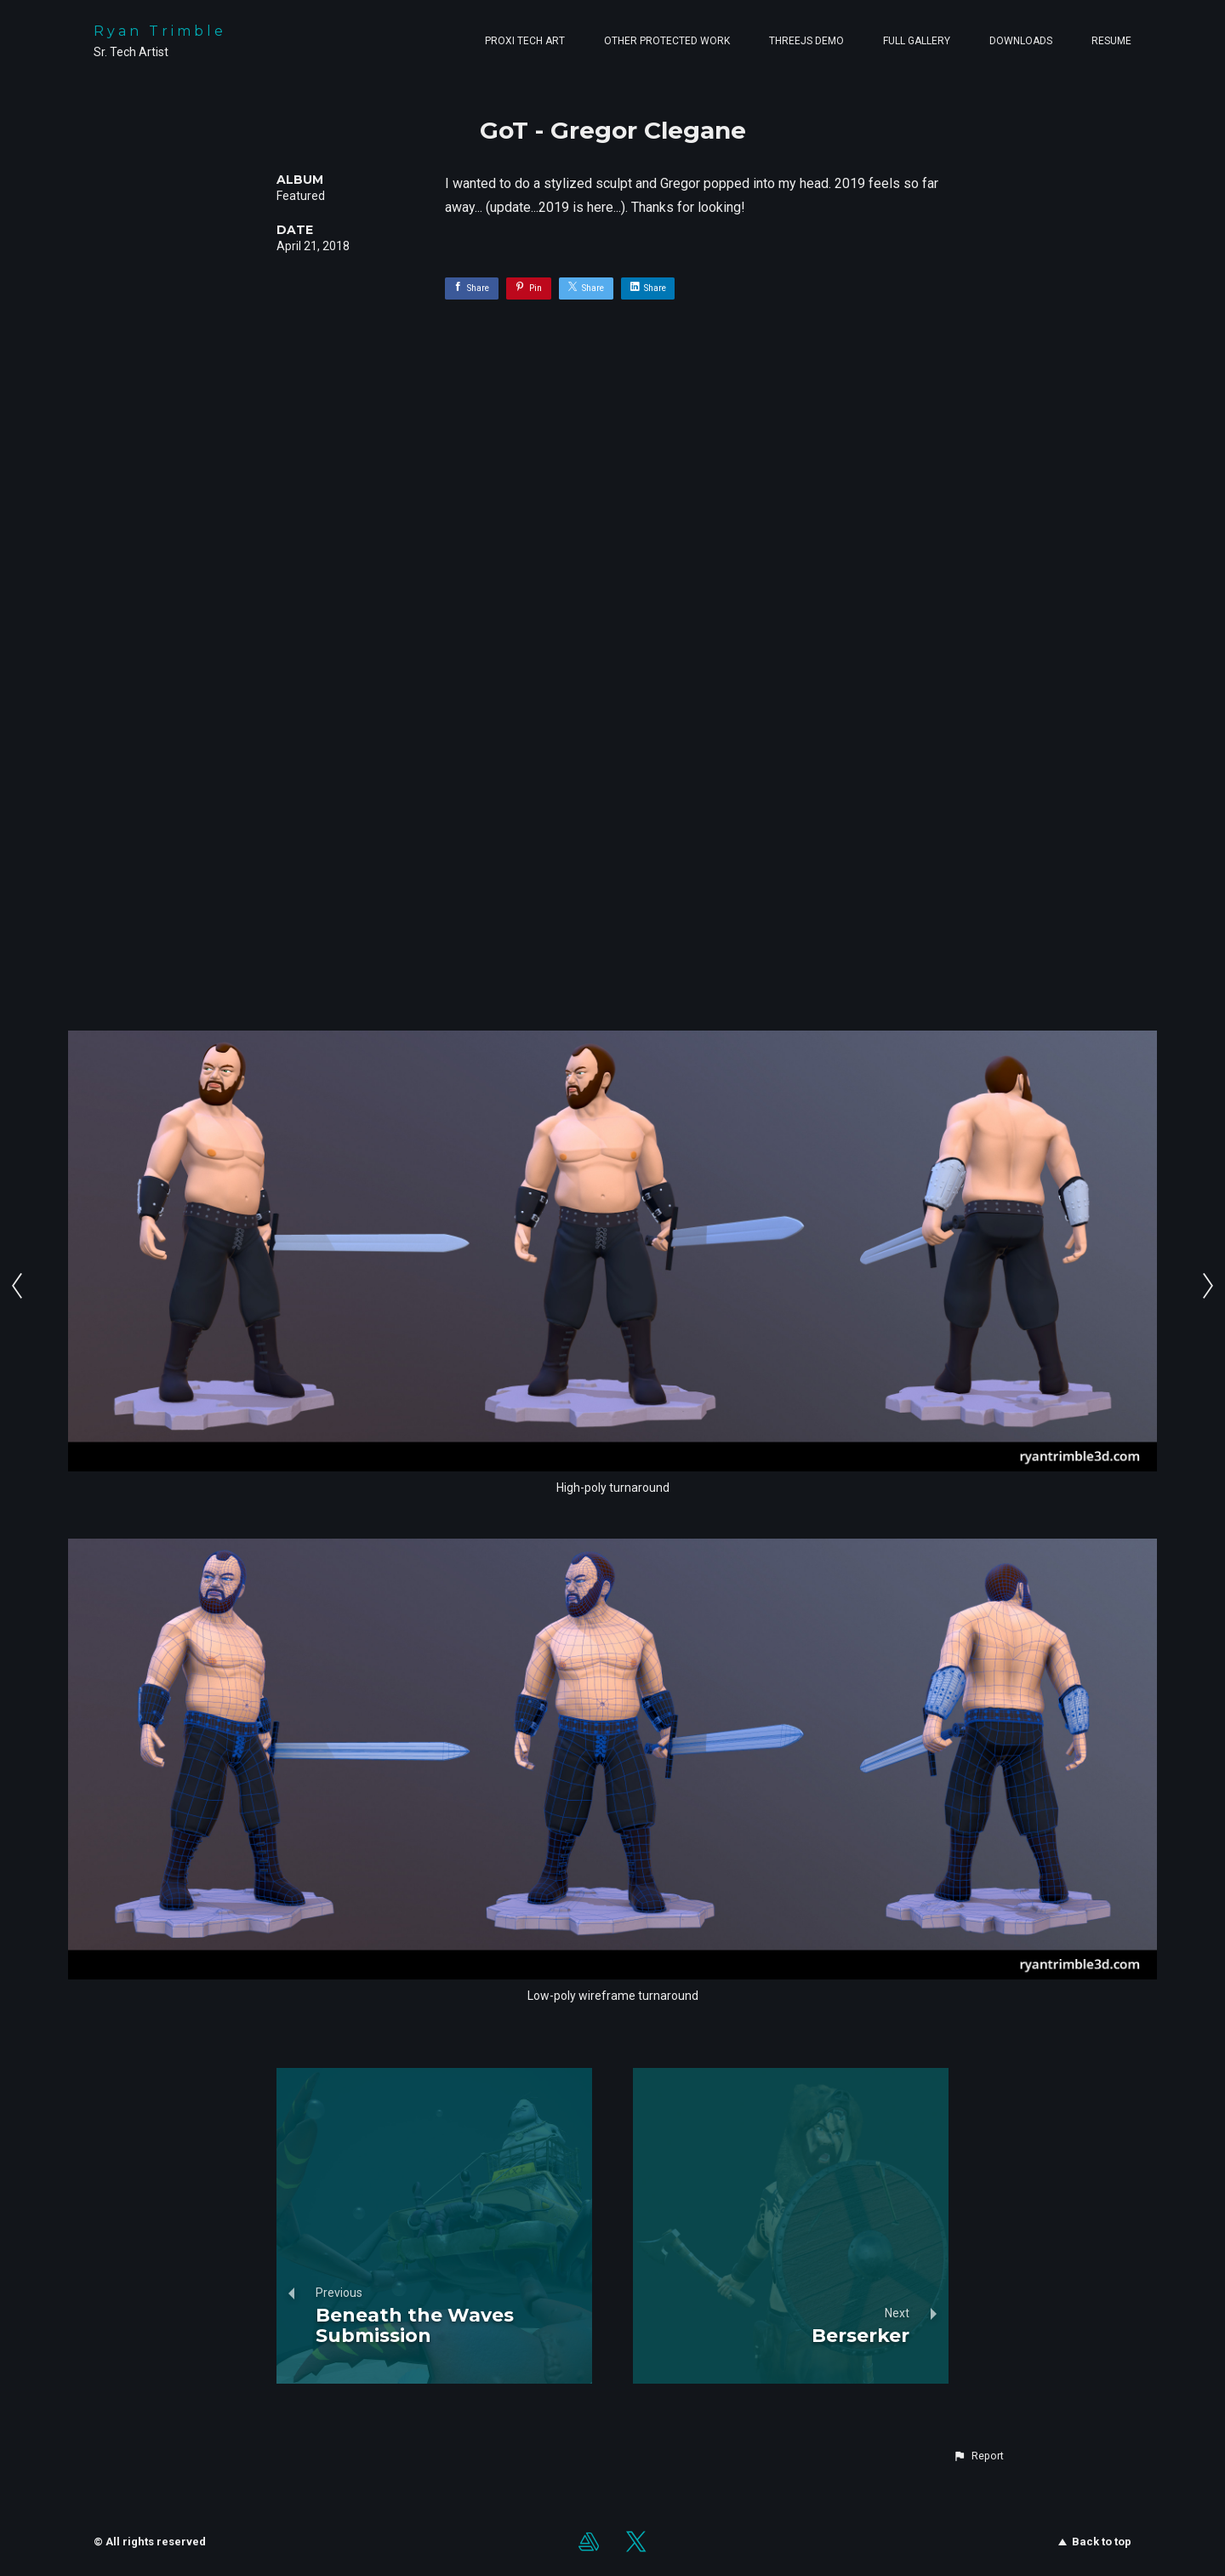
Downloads (1020, 41)
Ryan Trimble (160, 31)
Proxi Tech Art (525, 41)
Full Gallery (916, 41)
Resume (1111, 41)
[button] (978, 2456)
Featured (300, 196)
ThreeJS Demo (806, 41)
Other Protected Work (667, 41)
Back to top (1094, 2541)
